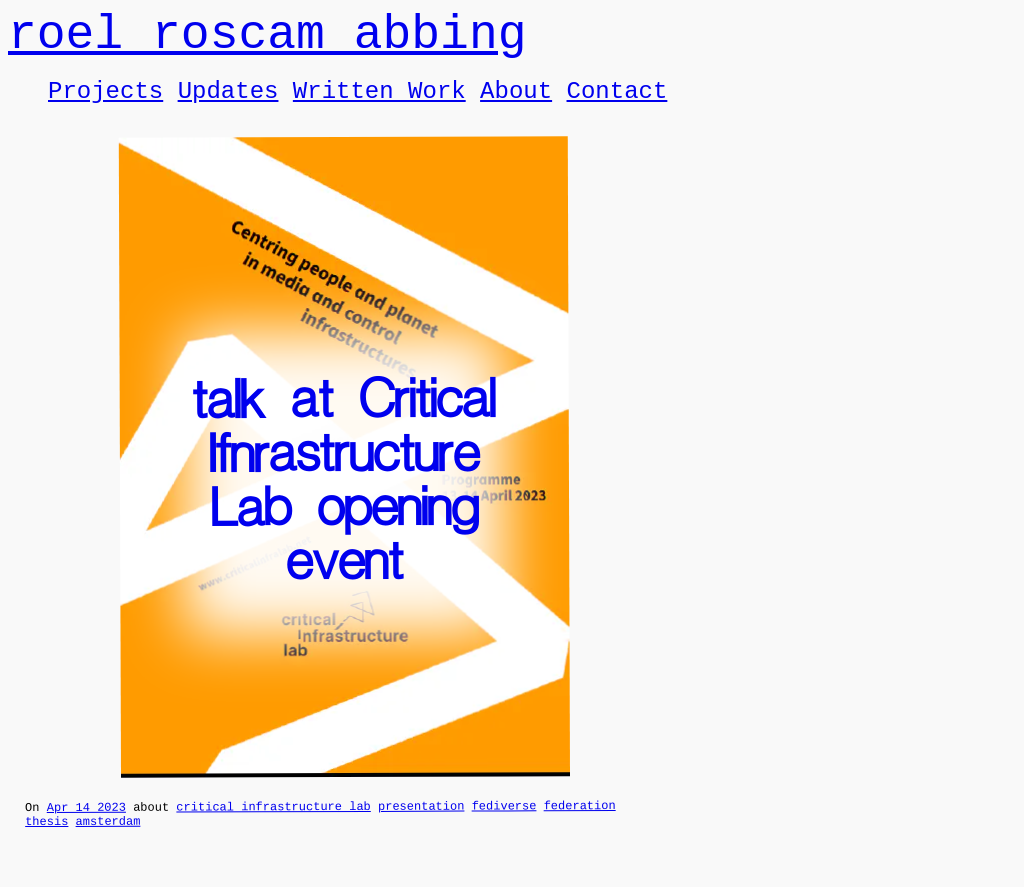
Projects (105, 105)
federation (580, 824)
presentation (421, 825)
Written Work (379, 105)
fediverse (504, 824)
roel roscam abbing (267, 40)
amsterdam (108, 843)
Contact (616, 105)
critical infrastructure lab (273, 826)
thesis (46, 843)
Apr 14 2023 (86, 826)
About (516, 105)
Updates (228, 105)
